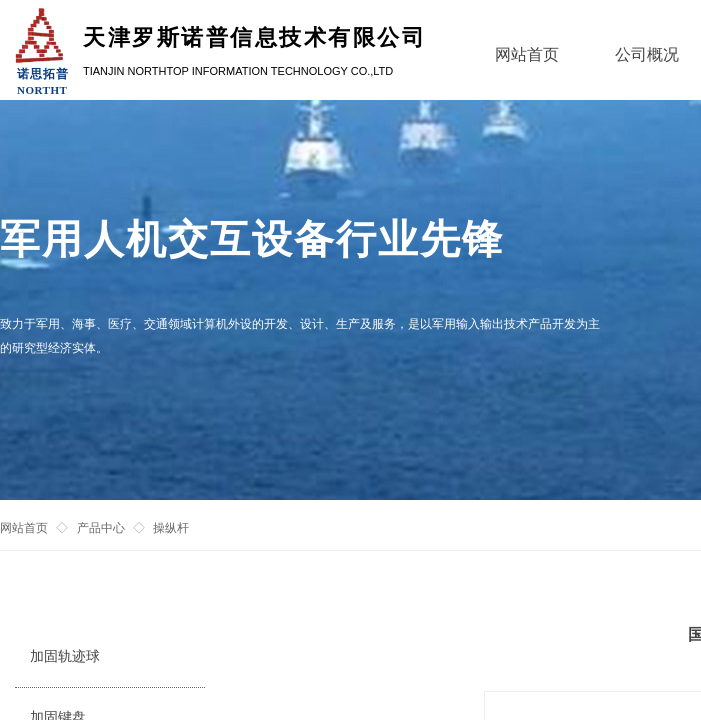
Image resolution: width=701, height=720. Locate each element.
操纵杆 (171, 528)
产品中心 (101, 528)
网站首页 (24, 528)
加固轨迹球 (65, 656)
